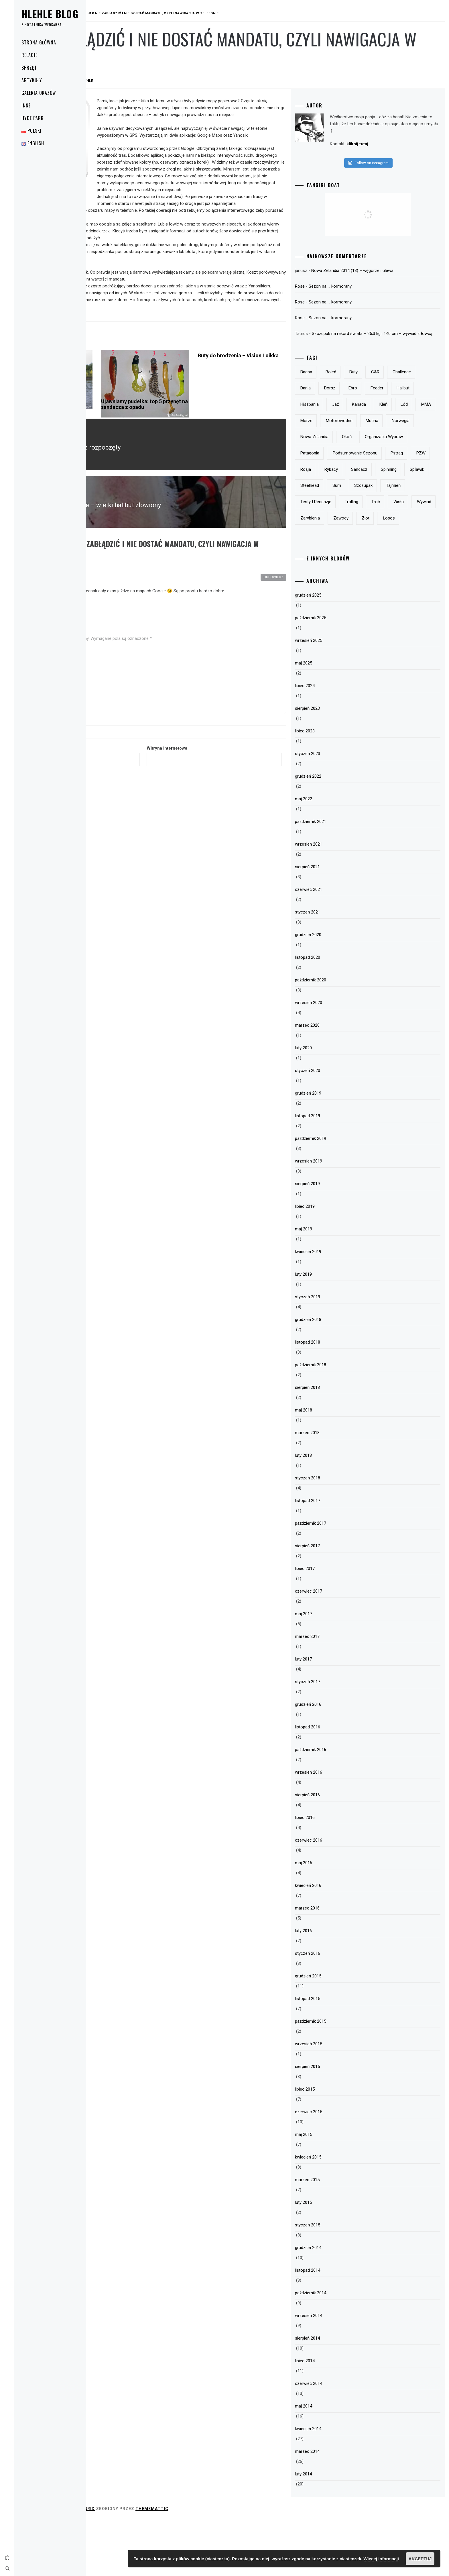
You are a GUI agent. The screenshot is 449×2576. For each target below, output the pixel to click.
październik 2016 (340, 1805)
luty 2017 (333, 1714)
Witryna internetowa (226, 771)
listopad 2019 (337, 1171)
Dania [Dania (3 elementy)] (367, 394)
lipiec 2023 (335, 786)
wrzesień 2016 (338, 1827)
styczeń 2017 (337, 1737)
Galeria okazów (38, 92)
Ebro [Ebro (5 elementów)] (414, 394)
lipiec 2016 (335, 1873)
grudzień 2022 (338, 831)
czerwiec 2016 (338, 1895)
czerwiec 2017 (338, 1646)
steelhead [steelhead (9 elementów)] (367, 525)
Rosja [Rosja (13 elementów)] (335, 508)
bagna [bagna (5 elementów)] (336, 378)
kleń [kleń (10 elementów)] (362, 427)
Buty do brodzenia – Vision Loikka (278, 393)
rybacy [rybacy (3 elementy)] (361, 508)
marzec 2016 (337, 1963)
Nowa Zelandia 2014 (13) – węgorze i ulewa (382, 270)
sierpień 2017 (337, 1601)
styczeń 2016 (337, 2009)
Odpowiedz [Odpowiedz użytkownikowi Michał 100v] (304, 600)
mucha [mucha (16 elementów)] (402, 443)
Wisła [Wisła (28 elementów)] (357, 557)
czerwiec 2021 (338, 945)
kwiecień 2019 (338, 1307)
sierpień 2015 (337, 2122)
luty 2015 (333, 2258)
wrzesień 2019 (338, 1216)
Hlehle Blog (49, 13)
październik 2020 (340, 1035)
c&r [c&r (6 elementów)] (405, 378)
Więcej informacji (381, 2558)
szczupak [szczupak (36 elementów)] (421, 525)
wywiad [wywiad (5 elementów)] (383, 557)
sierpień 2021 (337, 922)
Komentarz (102, 675)
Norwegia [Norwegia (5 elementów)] (339, 459)
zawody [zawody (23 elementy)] (338, 573)
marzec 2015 (337, 2235)
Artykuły (31, 80)
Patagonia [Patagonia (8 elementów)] (391, 476)
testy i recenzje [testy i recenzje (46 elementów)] (374, 541)
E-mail (98, 771)
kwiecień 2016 (338, 1941)
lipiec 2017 (335, 1624)
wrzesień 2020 (338, 1058)
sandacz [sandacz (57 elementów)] (389, 508)
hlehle (172, 81)
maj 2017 (333, 1669)
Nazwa (98, 743)
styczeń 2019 (337, 1352)
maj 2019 (333, 1284)
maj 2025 (333, 718)
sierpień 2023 (337, 763)
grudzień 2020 (338, 990)
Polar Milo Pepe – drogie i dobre (120, 438)
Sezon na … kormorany (360, 286)
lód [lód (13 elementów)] (382, 427)
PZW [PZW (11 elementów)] (418, 492)
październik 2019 (340, 1194)
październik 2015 (340, 2076)
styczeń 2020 (337, 1126)
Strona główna (38, 42)
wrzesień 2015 (338, 2099)
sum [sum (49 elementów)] (394, 525)
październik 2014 (340, 2348)
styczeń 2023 (337, 809)
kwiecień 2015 (338, 2212)
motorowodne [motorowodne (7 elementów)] (369, 443)
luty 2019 (333, 1329)
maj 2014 (333, 2461)
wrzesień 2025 (338, 696)
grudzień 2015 (338, 2031)
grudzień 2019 (338, 1148)
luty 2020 (333, 1103)
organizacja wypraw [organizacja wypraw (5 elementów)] (349, 476)
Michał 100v (128, 600)
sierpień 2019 (337, 1239)
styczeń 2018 (337, 1533)
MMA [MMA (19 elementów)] (404, 427)
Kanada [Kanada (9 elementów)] (337, 427)
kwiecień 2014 (338, 2484)
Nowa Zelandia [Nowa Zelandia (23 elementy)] (376, 459)
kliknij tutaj (387, 143)
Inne (26, 105)
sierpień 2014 (337, 2393)
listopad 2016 (337, 1782)
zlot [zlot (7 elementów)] (363, 573)
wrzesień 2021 (338, 899)
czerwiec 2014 (338, 2439)
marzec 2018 (337, 1488)
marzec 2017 (337, 1692)
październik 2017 (340, 1578)
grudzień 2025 (338, 650)
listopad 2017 (337, 1556)
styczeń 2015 (337, 2280)
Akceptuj (420, 2558)
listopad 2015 (337, 2054)
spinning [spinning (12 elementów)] (419, 508)
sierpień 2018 (337, 1443)
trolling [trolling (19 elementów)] (409, 541)
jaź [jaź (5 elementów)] (418, 411)
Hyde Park (32, 118)
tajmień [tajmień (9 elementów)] (337, 541)
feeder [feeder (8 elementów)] (336, 411)
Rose (330, 286)
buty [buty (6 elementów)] (383, 378)
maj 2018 (333, 1465)
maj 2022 (333, 854)
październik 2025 (340, 673)
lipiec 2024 (335, 741)
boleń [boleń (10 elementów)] (361, 378)
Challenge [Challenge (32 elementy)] (339, 394)
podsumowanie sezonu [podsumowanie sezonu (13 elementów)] (352, 492)
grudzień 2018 (338, 1375)
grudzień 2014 (338, 2303)
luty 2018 (333, 1511)
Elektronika (107, 354)
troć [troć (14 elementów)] (334, 557)
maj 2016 (333, 1918)
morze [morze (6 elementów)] (336, 443)
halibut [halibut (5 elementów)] (363, 411)
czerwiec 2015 (338, 2167)
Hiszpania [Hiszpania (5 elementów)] (392, 411)
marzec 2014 (337, 2507)
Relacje (29, 55)
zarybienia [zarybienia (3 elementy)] (413, 557)
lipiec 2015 (335, 2144)
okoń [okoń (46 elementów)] (408, 459)
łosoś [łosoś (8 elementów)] (386, 573)
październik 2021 (340, 877)
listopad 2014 (337, 2325)
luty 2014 (333, 2529)
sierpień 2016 (337, 1850)
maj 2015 (333, 2190)
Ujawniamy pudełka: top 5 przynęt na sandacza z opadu (202, 438)
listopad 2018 (337, 1397)
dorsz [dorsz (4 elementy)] (391, 394)
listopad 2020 (337, 1012)
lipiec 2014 (335, 2416)
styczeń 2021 (337, 967)
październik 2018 (340, 1420)
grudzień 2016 (338, 1760)
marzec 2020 (337, 1080)
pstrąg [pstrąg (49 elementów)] (395, 492)
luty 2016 (333, 1986)
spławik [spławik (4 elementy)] (337, 525)
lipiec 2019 (335, 1262)
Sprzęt (29, 67)
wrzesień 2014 (338, 2371)
